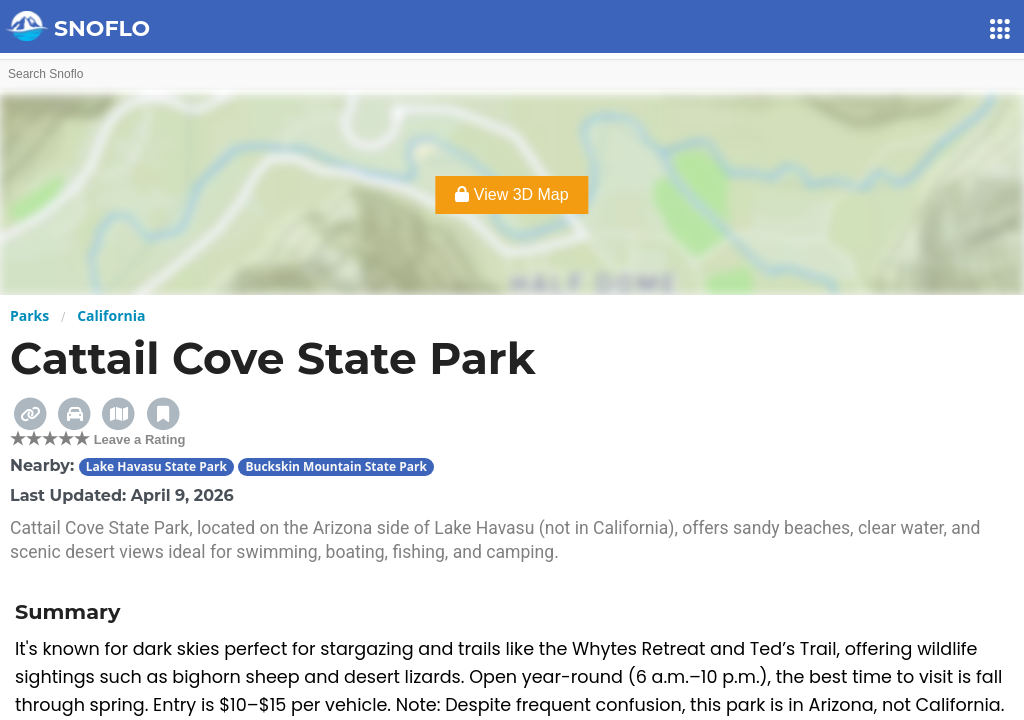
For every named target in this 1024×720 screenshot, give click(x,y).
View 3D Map (511, 194)
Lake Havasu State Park (156, 466)
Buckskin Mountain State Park (335, 466)
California (111, 315)
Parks (29, 315)
